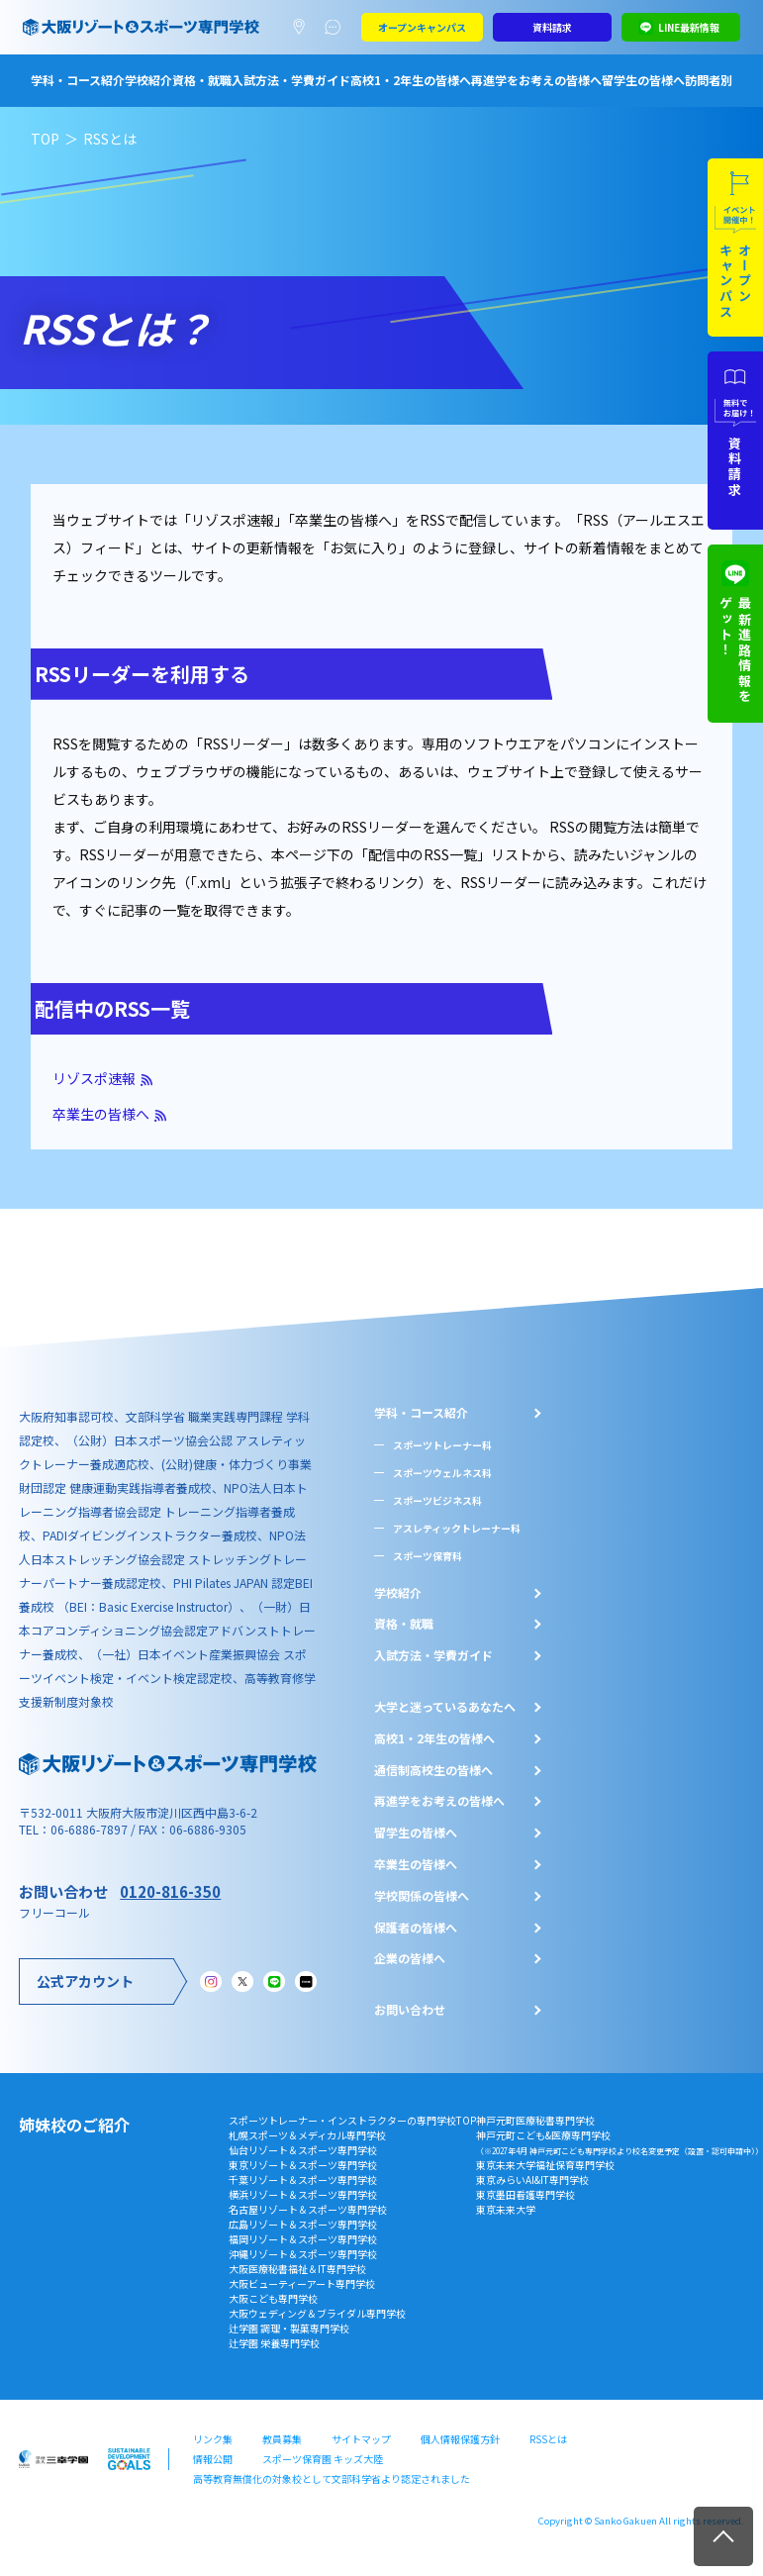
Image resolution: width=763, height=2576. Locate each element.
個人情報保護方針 (460, 2438)
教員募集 (282, 2438)
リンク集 (213, 2438)
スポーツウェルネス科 (442, 1472)
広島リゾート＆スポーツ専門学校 (303, 2224)
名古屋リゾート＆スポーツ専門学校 (308, 2209)
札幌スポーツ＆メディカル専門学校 (307, 2135)
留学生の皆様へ (643, 79)
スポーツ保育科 (427, 1555)
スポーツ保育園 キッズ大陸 (322, 2458)
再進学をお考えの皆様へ (536, 79)
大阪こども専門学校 (273, 2298)
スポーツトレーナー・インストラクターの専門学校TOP (352, 2120)
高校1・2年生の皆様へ (410, 79)
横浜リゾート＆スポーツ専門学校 (303, 2194)
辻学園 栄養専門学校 (274, 2342)
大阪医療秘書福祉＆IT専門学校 (297, 2268)
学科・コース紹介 (78, 79)
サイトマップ (361, 2438)
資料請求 (552, 27)
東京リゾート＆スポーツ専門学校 (303, 2164)
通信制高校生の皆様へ (433, 1770)
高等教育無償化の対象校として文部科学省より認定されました (331, 2478)
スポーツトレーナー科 (442, 1444)
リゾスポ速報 (94, 1078)
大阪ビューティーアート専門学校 (302, 2283)
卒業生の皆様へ (100, 1114)
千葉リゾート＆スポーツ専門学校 (303, 2179)
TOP (45, 139)
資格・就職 (202, 79)
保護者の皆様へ (415, 1927)
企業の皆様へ (409, 1958)
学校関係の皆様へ (421, 1896)
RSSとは (548, 2438)
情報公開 (213, 2458)
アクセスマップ (303, 28)
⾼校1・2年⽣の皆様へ (434, 1738)
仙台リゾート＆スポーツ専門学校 (303, 2149)
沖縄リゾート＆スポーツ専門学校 (303, 2253)
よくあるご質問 (337, 28)
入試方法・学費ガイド (291, 79)
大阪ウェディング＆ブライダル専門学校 (317, 2313)
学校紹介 (148, 79)
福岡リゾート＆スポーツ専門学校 (303, 2238)
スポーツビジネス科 (437, 1500)
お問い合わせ (409, 2010)
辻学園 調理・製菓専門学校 (289, 2328)
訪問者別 (708, 79)
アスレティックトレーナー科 (457, 1528)
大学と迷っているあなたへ (445, 1707)
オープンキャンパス (422, 27)
